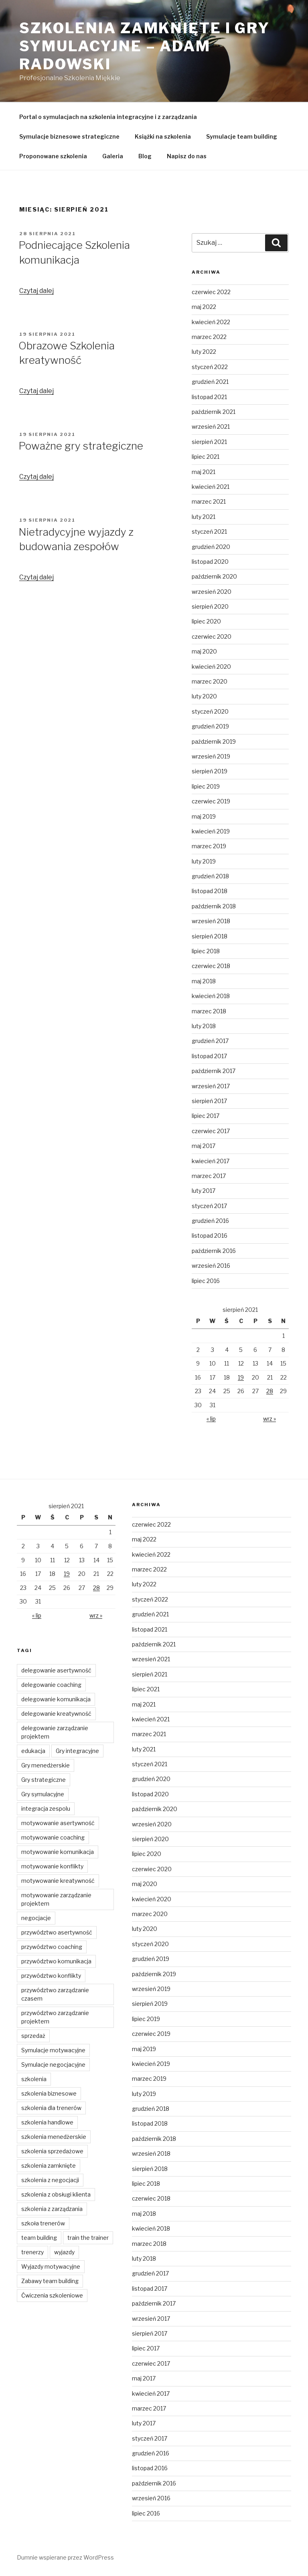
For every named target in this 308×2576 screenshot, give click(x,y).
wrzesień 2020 (211, 591)
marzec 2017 (209, 1175)
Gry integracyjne (77, 1750)
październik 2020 (214, 576)
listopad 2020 (210, 561)
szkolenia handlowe (47, 2122)
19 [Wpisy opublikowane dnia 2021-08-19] (241, 1377)
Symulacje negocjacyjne (53, 2064)
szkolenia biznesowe (49, 2093)
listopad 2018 (209, 891)
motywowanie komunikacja (57, 1851)
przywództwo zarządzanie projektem (55, 2017)
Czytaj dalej (36, 291)
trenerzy (32, 2252)
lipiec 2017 (205, 1115)
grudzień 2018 (210, 876)
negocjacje (36, 1917)
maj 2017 (203, 1145)
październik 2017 (213, 1070)
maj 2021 (203, 471)
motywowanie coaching (53, 1837)
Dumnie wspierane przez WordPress (65, 2557)
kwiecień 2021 (210, 486)
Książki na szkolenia (163, 136)
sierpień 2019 (209, 771)
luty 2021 (203, 516)
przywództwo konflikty (51, 1975)
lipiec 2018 (206, 951)
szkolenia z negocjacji (50, 2180)
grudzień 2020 (211, 546)
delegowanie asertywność (56, 1670)
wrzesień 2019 (211, 756)
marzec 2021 (209, 501)
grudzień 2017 (210, 1040)
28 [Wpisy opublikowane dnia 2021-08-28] (269, 1391)
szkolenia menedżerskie (53, 2136)
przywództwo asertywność (56, 1932)
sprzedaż (33, 2035)
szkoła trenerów (43, 2223)
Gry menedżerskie (45, 1765)
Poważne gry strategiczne (80, 446)
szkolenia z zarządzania (52, 2208)
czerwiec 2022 (211, 291)
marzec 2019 (209, 846)
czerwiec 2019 (211, 801)
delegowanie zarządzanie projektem (54, 1732)
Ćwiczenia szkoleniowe (52, 2295)
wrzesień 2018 (211, 921)
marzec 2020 (209, 681)
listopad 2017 (209, 1056)
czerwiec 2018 (211, 965)
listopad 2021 (209, 396)
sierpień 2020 (210, 606)
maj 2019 (204, 816)
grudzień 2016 (210, 1220)
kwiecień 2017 (210, 1161)
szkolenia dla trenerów (51, 2107)
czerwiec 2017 (211, 1131)
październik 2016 (214, 1250)
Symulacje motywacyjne (53, 2050)
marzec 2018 (209, 1011)
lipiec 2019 (206, 786)
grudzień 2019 (210, 726)
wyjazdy (64, 2252)
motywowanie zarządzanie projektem (56, 1899)
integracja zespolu (45, 1808)
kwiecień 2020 (211, 666)
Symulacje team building (241, 136)
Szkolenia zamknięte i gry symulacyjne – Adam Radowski (144, 46)
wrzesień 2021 (211, 426)
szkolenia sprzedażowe (52, 2151)
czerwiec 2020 (211, 636)
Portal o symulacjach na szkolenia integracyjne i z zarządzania (108, 116)
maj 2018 (204, 981)
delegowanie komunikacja (56, 1699)
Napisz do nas (187, 156)
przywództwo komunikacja (56, 1961)
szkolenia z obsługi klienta (56, 2194)
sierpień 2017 (209, 1100)
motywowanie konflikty (52, 1866)
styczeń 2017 (209, 1205)
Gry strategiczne (43, 1779)
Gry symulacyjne (42, 1794)
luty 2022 (204, 351)
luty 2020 (204, 696)
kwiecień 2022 (211, 322)
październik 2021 (213, 411)
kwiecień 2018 (211, 995)
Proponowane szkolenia (53, 156)
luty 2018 (204, 1026)
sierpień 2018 (209, 936)
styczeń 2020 (210, 711)
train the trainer (88, 2237)
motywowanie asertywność (58, 1823)
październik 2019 (214, 741)
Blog (145, 156)
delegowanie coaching (51, 1684)
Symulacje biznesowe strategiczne (69, 136)
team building (39, 2237)
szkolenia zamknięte (48, 2165)
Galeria (112, 156)
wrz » (269, 1418)
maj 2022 (204, 306)
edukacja (33, 1750)
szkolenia (34, 2079)
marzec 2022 (209, 336)
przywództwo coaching (51, 1946)
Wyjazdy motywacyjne (50, 2266)
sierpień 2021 (209, 441)
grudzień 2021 (210, 381)
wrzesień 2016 (211, 1265)
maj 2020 (204, 651)
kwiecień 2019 (211, 831)
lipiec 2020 (206, 621)
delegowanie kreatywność (56, 1713)
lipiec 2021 (205, 456)
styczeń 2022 (210, 366)
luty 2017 (203, 1190)
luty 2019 (204, 861)
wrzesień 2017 (211, 1086)
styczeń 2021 (209, 531)
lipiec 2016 (206, 1280)
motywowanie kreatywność (58, 1880)
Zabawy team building (50, 2280)
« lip (211, 1418)
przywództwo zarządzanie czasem (55, 1994)
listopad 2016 (209, 1235)
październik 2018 (214, 906)
